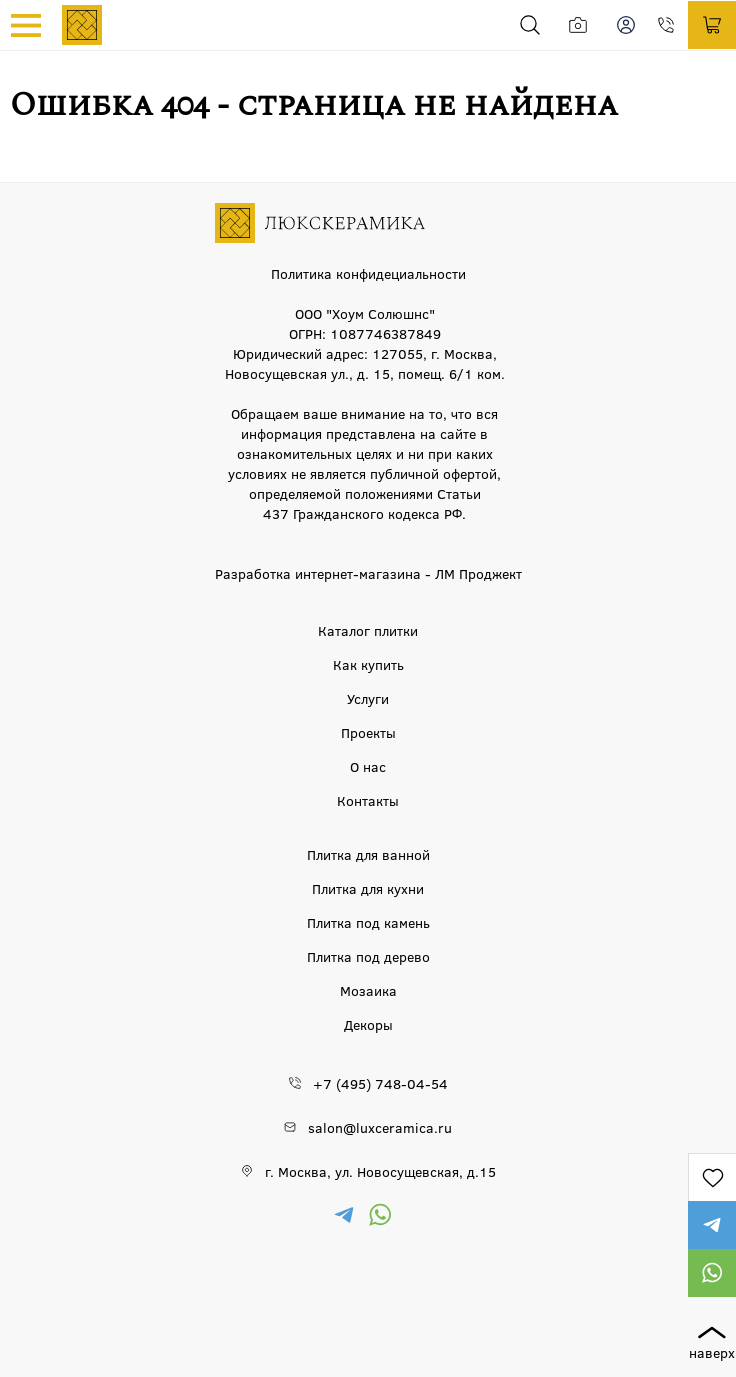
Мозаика (368, 990)
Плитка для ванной (368, 854)
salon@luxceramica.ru (380, 1127)
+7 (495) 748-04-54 (672, 25)
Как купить (368, 664)
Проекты (368, 732)
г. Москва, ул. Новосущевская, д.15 (380, 1171)
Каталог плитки (368, 630)
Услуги (368, 698)
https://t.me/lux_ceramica (712, 1225)
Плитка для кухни (368, 888)
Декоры (368, 1024)
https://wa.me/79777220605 (712, 1273)
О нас (368, 766)
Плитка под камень (368, 922)
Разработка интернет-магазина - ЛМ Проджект (368, 573)
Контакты (368, 800)
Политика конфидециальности (368, 273)
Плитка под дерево (368, 956)
